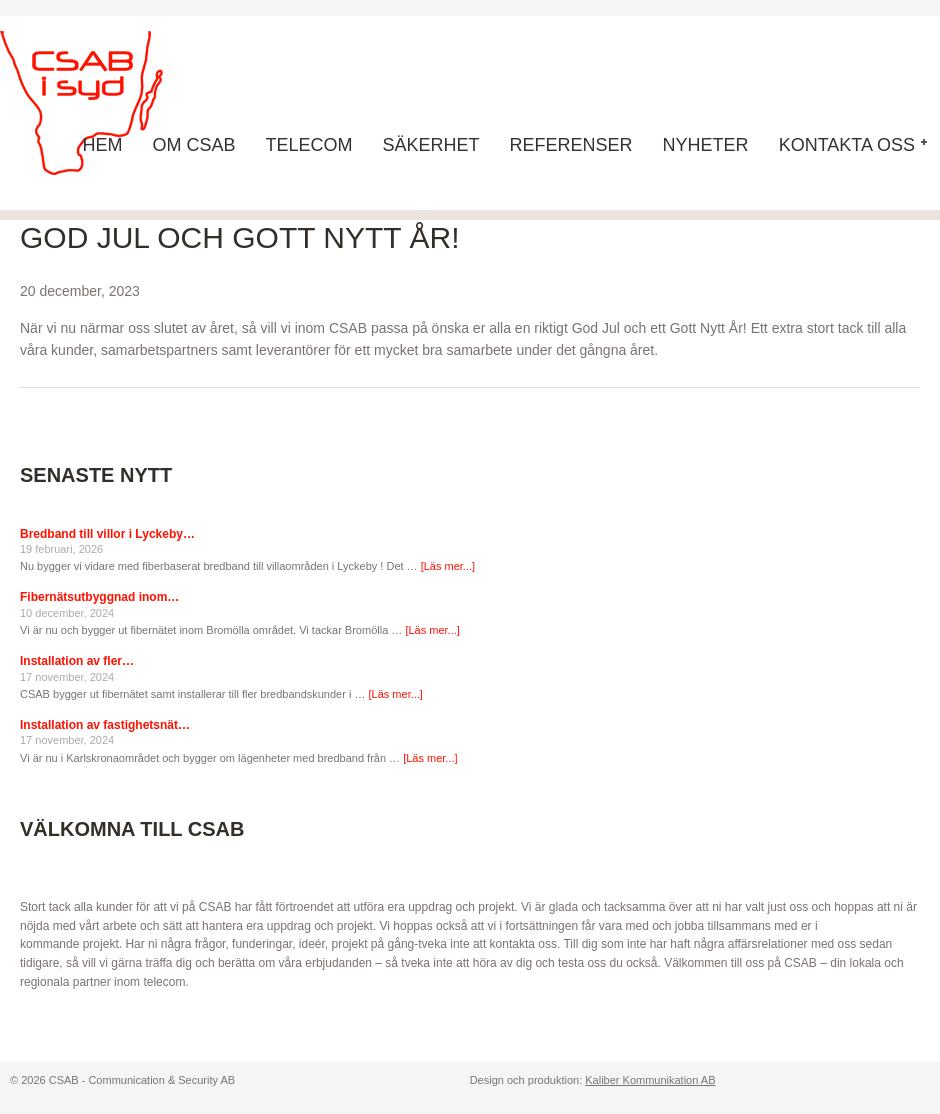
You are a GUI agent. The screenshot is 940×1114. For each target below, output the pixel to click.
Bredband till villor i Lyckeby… (107, 534)
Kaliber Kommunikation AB (650, 1080)
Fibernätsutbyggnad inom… (99, 597)
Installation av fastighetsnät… (105, 725)
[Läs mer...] (448, 566)
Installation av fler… (77, 661)
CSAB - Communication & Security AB (100, 103)
